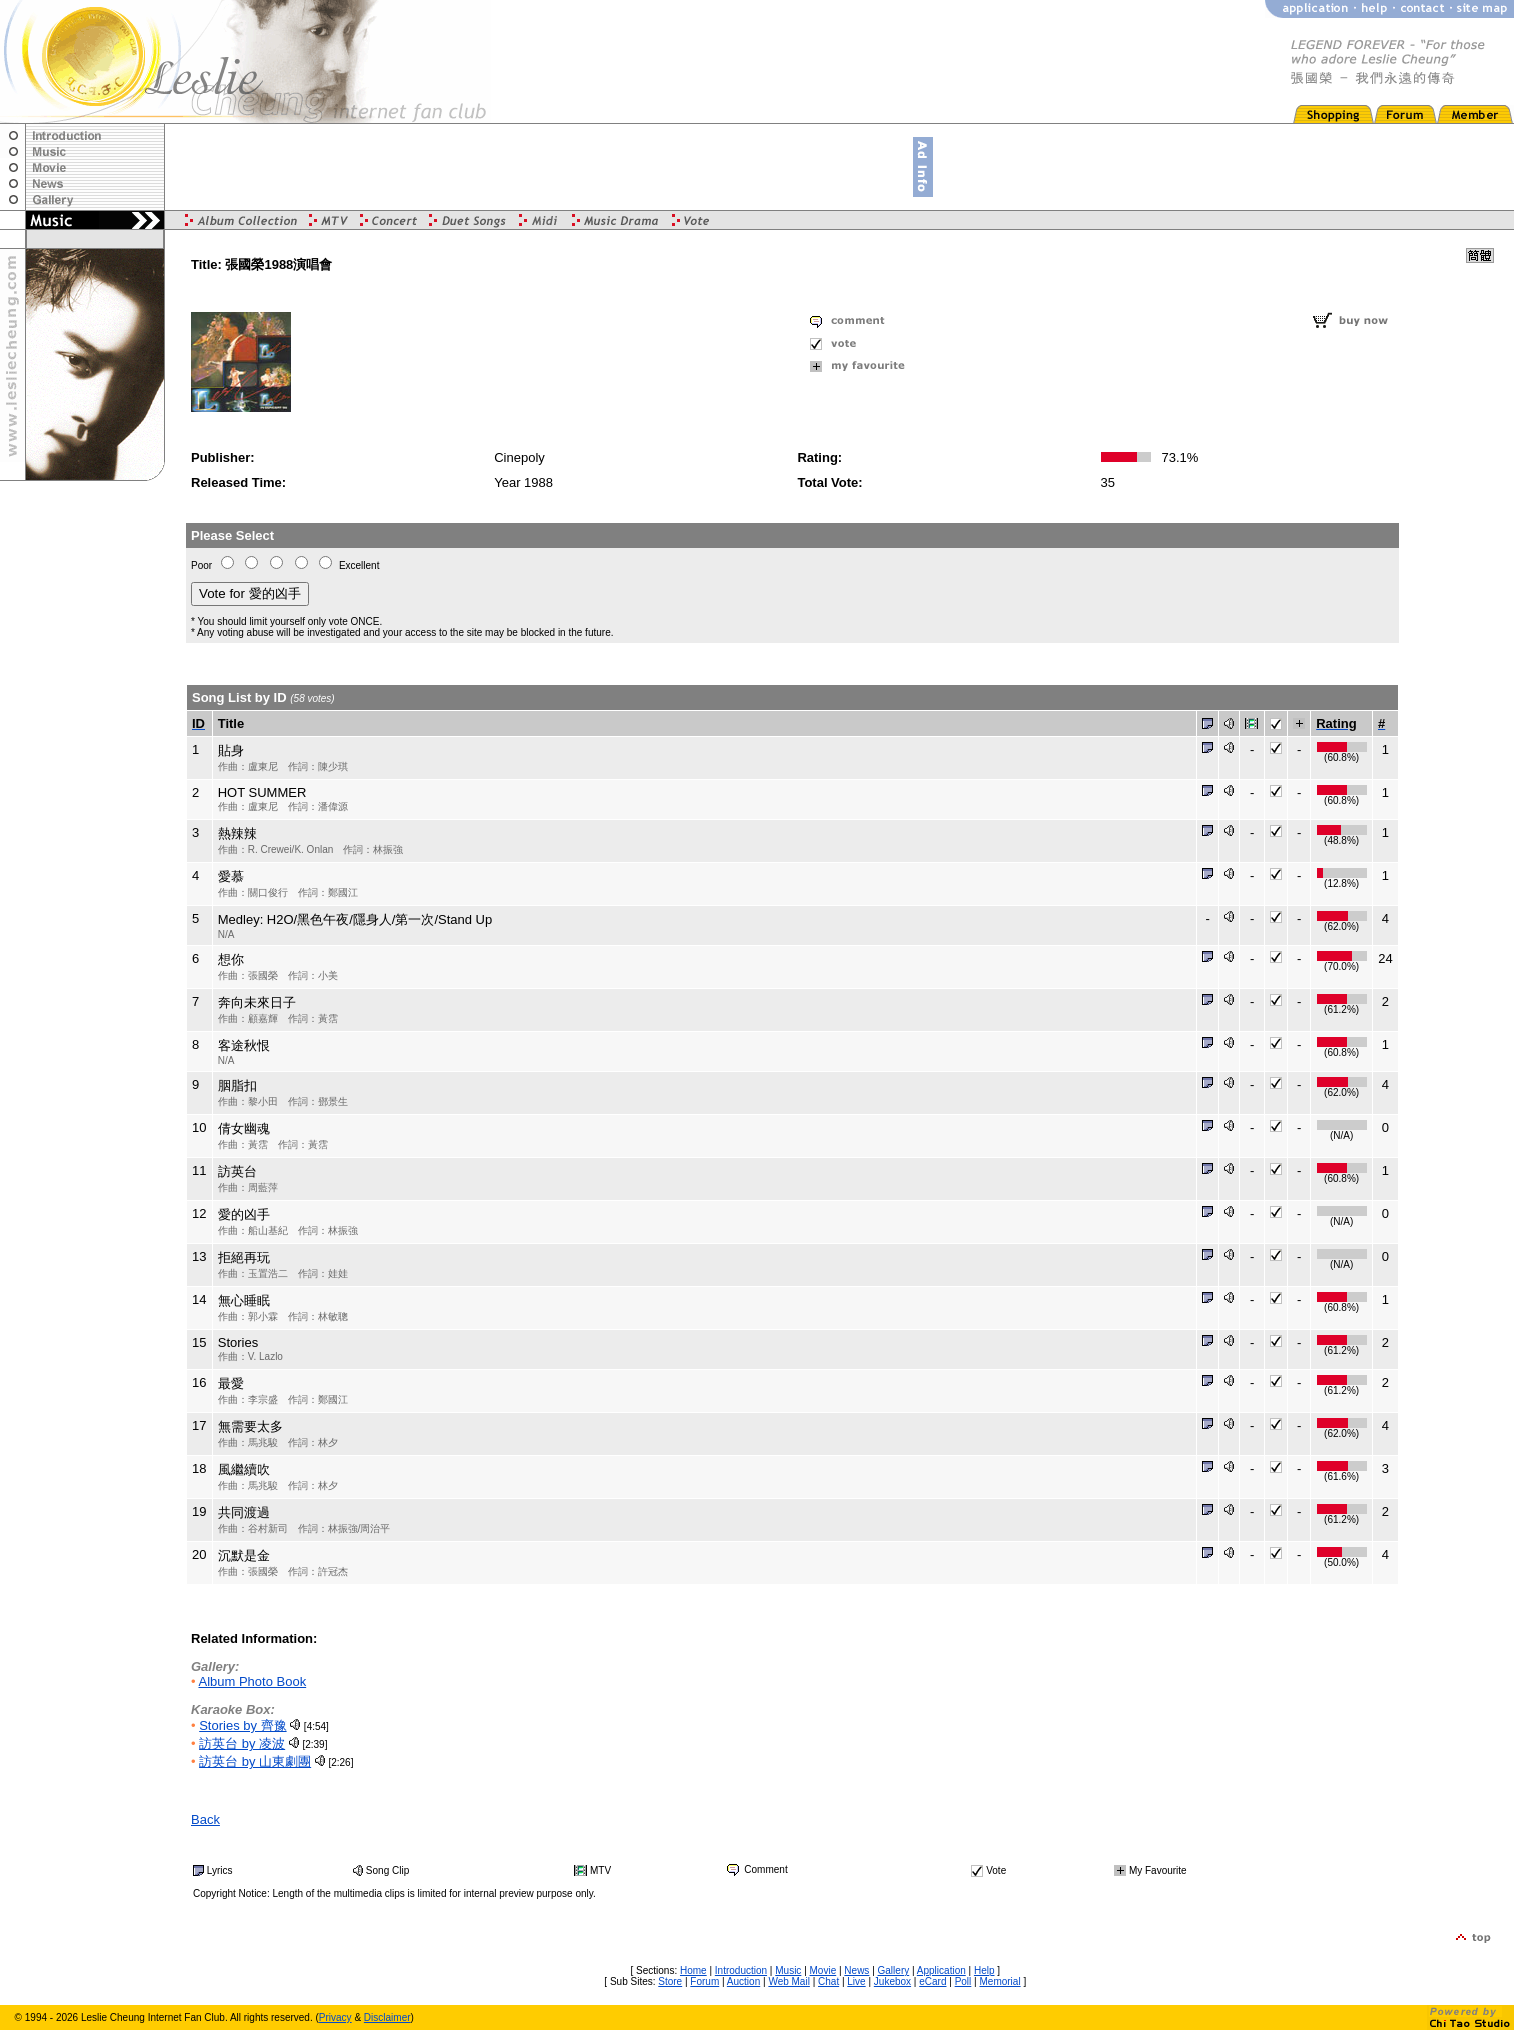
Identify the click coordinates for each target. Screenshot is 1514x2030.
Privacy (335, 2017)
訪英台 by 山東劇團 (255, 1761)
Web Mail (789, 1981)
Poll (963, 1981)
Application (941, 1970)
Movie (823, 1970)
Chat (828, 1981)
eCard (932, 1981)
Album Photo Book (252, 1681)
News (856, 1970)
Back (205, 1819)
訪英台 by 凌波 (242, 1743)
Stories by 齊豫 (242, 1725)
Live (856, 1981)
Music (788, 1970)
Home (693, 1970)
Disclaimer (387, 2017)
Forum (704, 1981)
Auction (743, 1981)
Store (670, 1981)
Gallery (894, 1970)
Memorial (999, 1981)
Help (984, 1970)
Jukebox (892, 1981)
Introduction (741, 1970)
